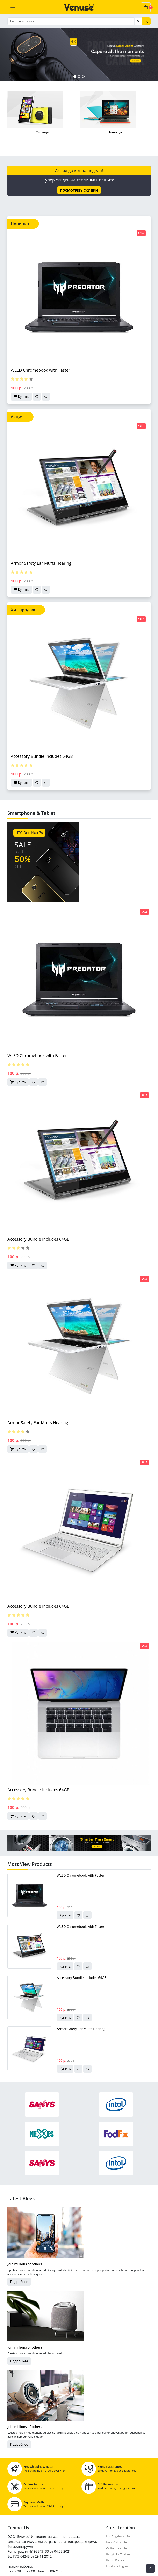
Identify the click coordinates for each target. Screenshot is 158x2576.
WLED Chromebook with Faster (40, 370)
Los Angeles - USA (118, 2536)
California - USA (116, 2548)
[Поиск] (71, 21)
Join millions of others (24, 2264)
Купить (21, 396)
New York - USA (116, 2542)
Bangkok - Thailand (119, 2554)
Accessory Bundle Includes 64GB (42, 756)
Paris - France (115, 2560)
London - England (118, 2566)
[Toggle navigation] (13, 7)
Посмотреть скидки (79, 190)
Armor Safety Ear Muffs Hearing (41, 563)
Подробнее (19, 2281)
